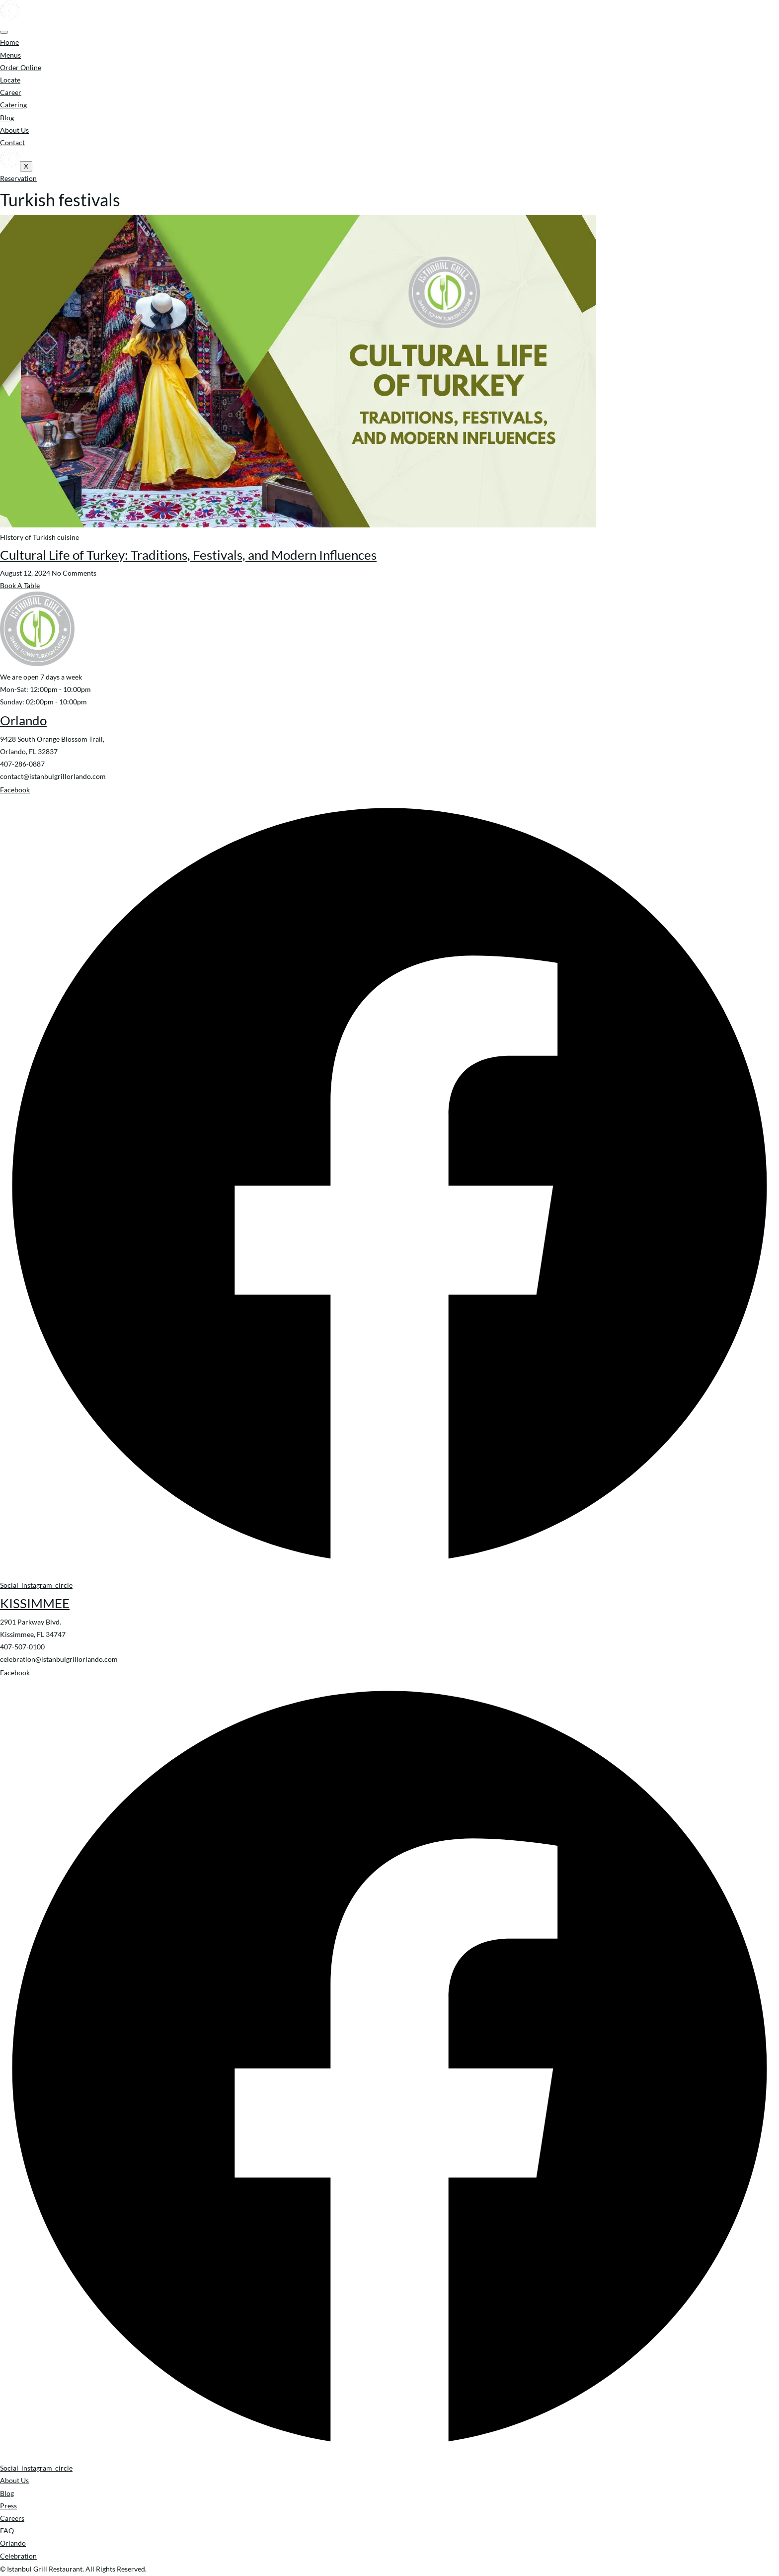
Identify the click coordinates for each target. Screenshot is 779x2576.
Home (9, 42)
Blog (7, 117)
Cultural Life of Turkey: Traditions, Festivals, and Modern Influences (188, 555)
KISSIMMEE (35, 1603)
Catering (13, 104)
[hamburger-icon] (4, 32)
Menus (10, 55)
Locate (10, 80)
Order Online (20, 67)
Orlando (23, 720)
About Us (14, 130)
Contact (12, 142)
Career (10, 92)
